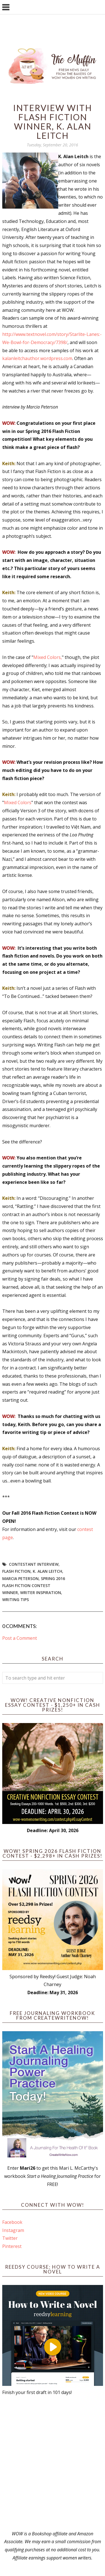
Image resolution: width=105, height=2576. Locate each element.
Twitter (10, 2238)
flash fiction (16, 1571)
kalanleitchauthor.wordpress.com (37, 358)
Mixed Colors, (47, 657)
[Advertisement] (52, 2463)
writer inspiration (40, 1592)
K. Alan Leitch (47, 1571)
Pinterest (12, 2246)
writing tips (15, 1599)
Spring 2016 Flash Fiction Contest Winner (33, 1585)
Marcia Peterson (20, 1578)
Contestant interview (34, 1564)
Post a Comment (19, 1638)
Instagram (13, 2230)
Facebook (12, 2222)
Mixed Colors (17, 802)
